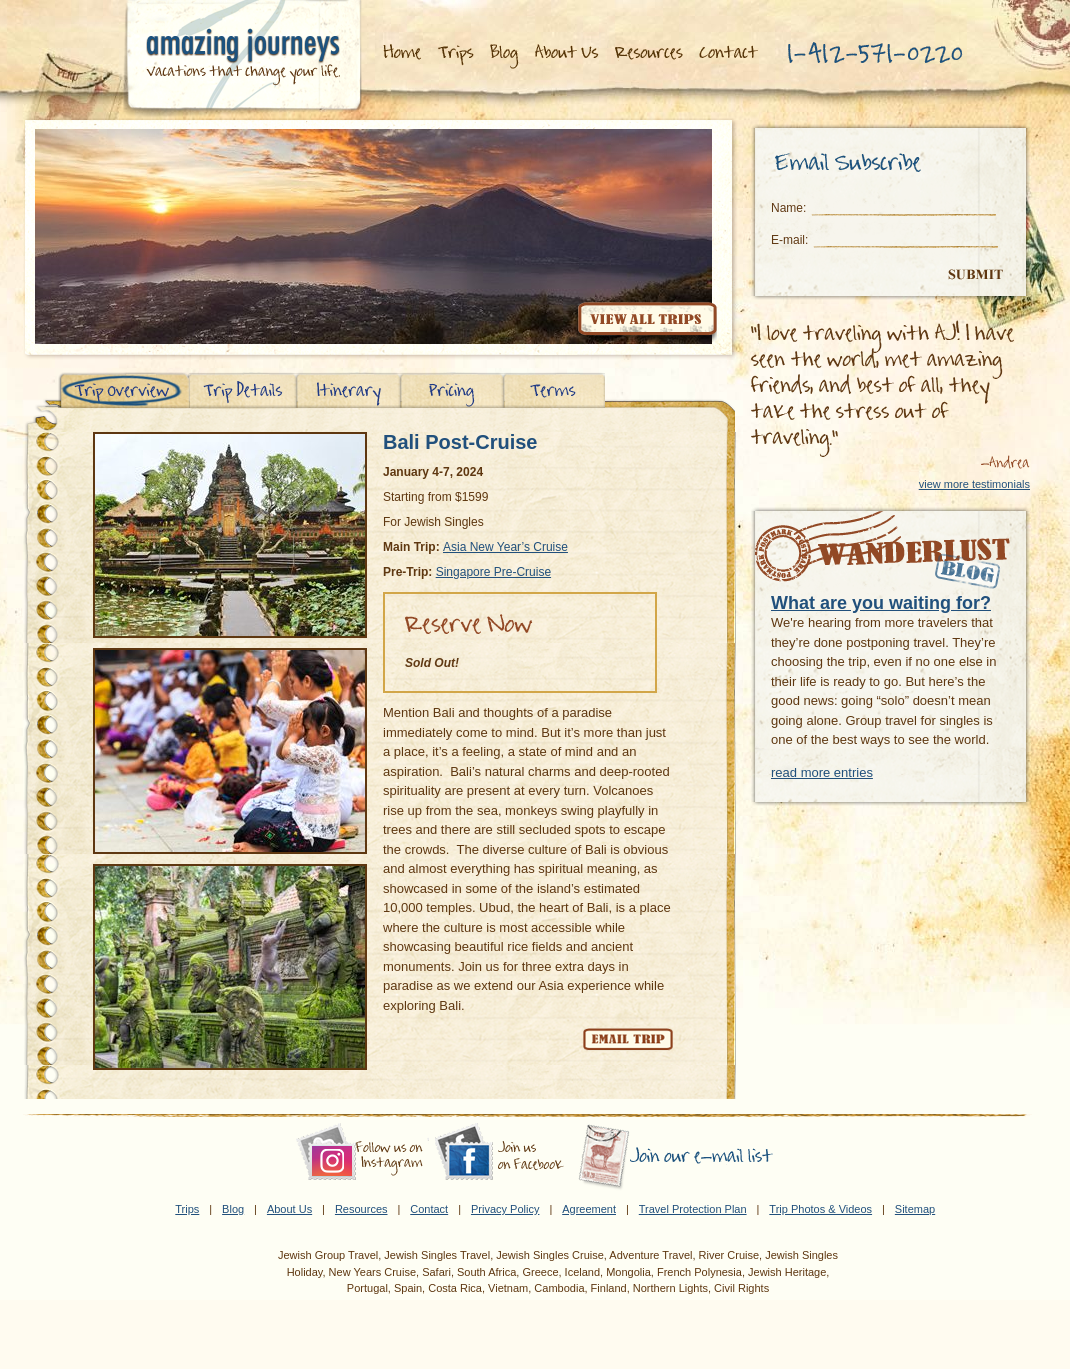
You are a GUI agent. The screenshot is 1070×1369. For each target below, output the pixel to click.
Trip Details (242, 390)
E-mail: (789, 240)
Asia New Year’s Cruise (505, 547)
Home (401, 53)
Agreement (589, 1209)
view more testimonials (974, 484)
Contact (429, 1209)
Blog (505, 53)
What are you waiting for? (881, 603)
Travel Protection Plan (693, 1209)
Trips (455, 53)
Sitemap (915, 1209)
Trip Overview (123, 390)
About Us (568, 53)
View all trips (646, 322)
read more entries (822, 772)
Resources (651, 53)
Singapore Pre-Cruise (493, 572)
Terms (554, 390)
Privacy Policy (505, 1209)
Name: (788, 208)
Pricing (452, 390)
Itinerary (348, 390)
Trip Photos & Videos (820, 1209)
